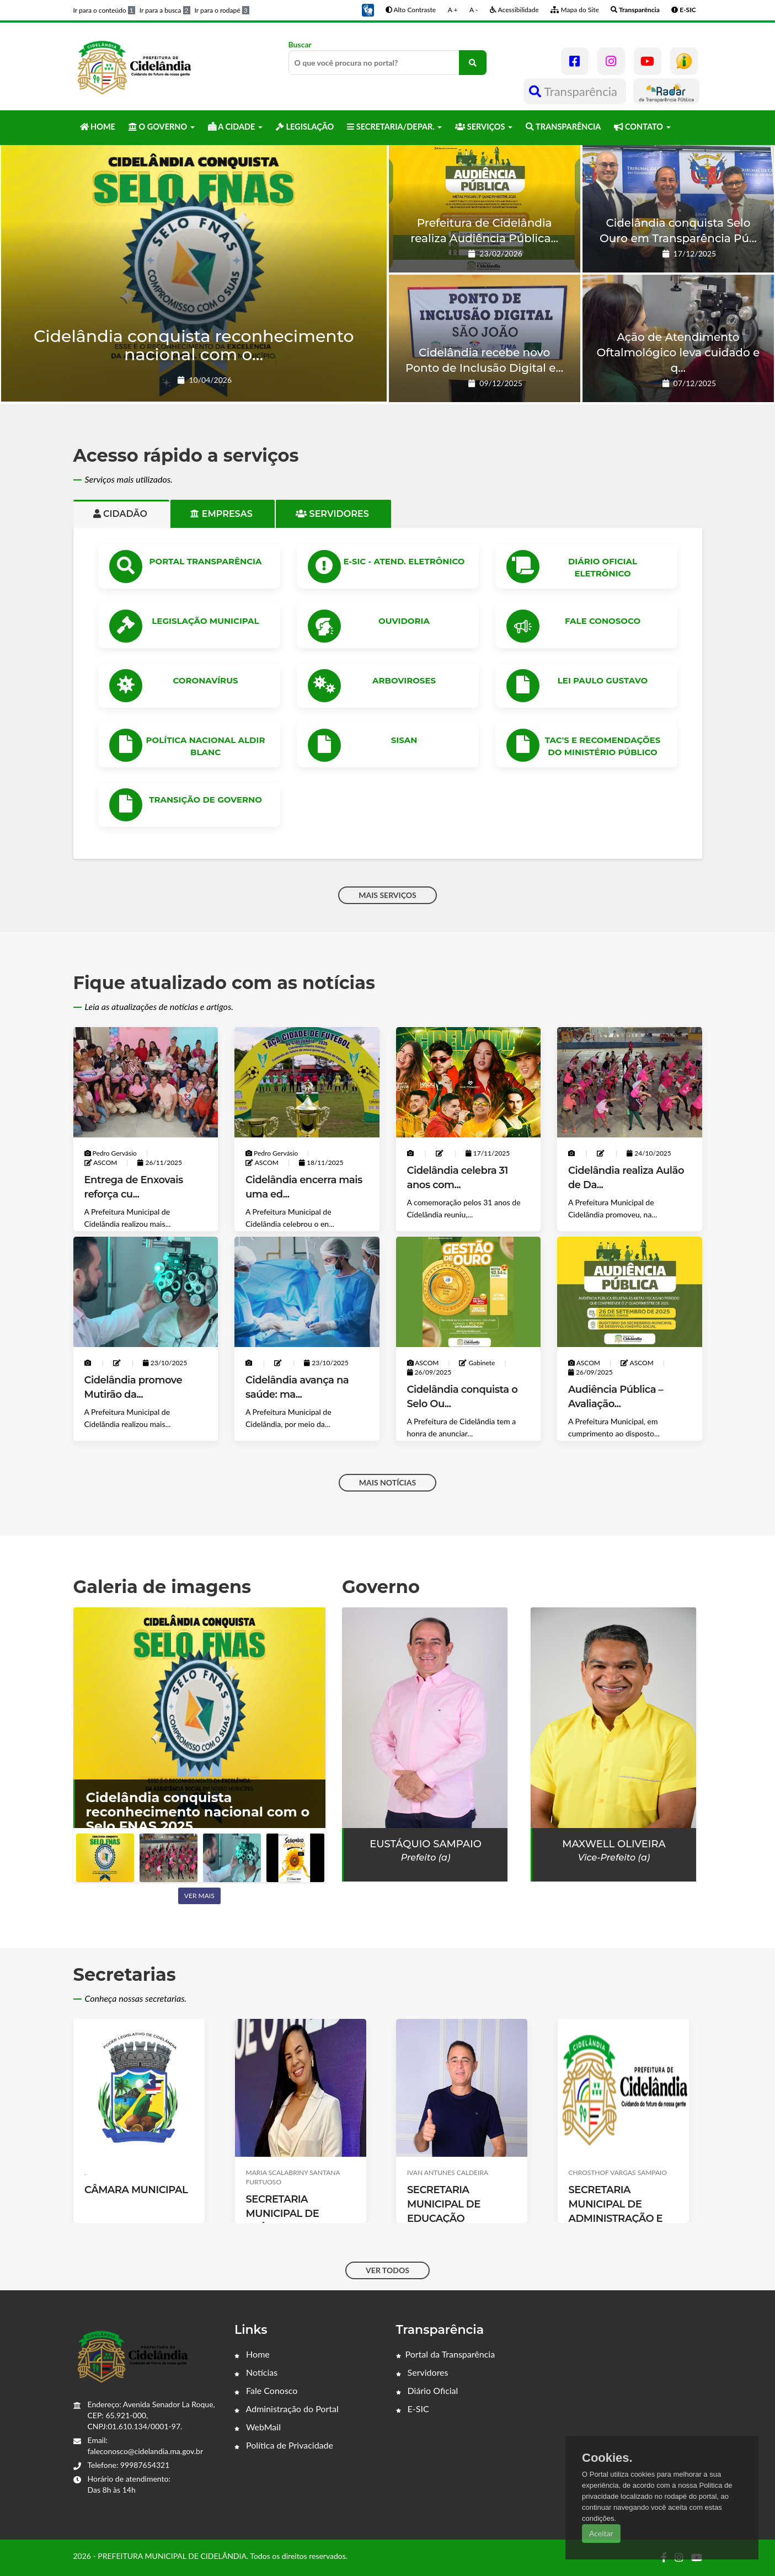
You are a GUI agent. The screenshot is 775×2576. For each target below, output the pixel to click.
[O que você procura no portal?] (473, 62)
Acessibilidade (514, 10)
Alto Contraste (411, 10)
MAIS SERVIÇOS (387, 895)
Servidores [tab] (333, 514)
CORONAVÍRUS (205, 680)
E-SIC (412, 2408)
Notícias (255, 2372)
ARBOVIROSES (404, 680)
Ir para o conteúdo (104, 10)
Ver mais (199, 1895)
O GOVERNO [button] (162, 126)
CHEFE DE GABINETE (136, 2199)
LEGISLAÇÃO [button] (305, 126)
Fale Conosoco (602, 621)
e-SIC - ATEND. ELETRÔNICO (404, 561)
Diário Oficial (427, 2390)
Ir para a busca (165, 10)
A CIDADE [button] (235, 126)
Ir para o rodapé (222, 10)
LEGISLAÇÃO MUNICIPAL (205, 621)
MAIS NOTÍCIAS (387, 1482)
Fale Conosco (265, 2390)
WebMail (257, 2427)
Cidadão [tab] (121, 514)
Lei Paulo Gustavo (603, 680)
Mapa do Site (574, 10)
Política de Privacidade (283, 2445)
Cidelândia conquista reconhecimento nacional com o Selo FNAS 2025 (198, 1812)
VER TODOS (387, 2270)
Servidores (422, 2372)
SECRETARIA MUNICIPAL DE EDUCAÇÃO (605, 2204)
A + (453, 10)
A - (473, 10)
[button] (368, 9)
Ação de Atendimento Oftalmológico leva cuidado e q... (678, 352)
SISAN (404, 740)
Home (252, 2354)
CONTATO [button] (642, 126)
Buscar (387, 57)
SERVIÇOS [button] (483, 126)
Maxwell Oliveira (613, 1844)
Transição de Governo (205, 799)
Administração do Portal (286, 2408)
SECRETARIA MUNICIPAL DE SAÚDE (443, 2213)
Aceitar (601, 2533)
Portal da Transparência (445, 2354)
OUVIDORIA (404, 621)
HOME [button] (97, 126)
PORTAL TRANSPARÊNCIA (205, 561)
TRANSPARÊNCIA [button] (563, 126)
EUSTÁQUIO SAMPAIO (426, 1844)
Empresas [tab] (222, 514)
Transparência (574, 91)
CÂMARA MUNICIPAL (297, 2190)
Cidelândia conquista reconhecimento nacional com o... (194, 345)
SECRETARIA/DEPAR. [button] (394, 126)
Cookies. (607, 2457)
